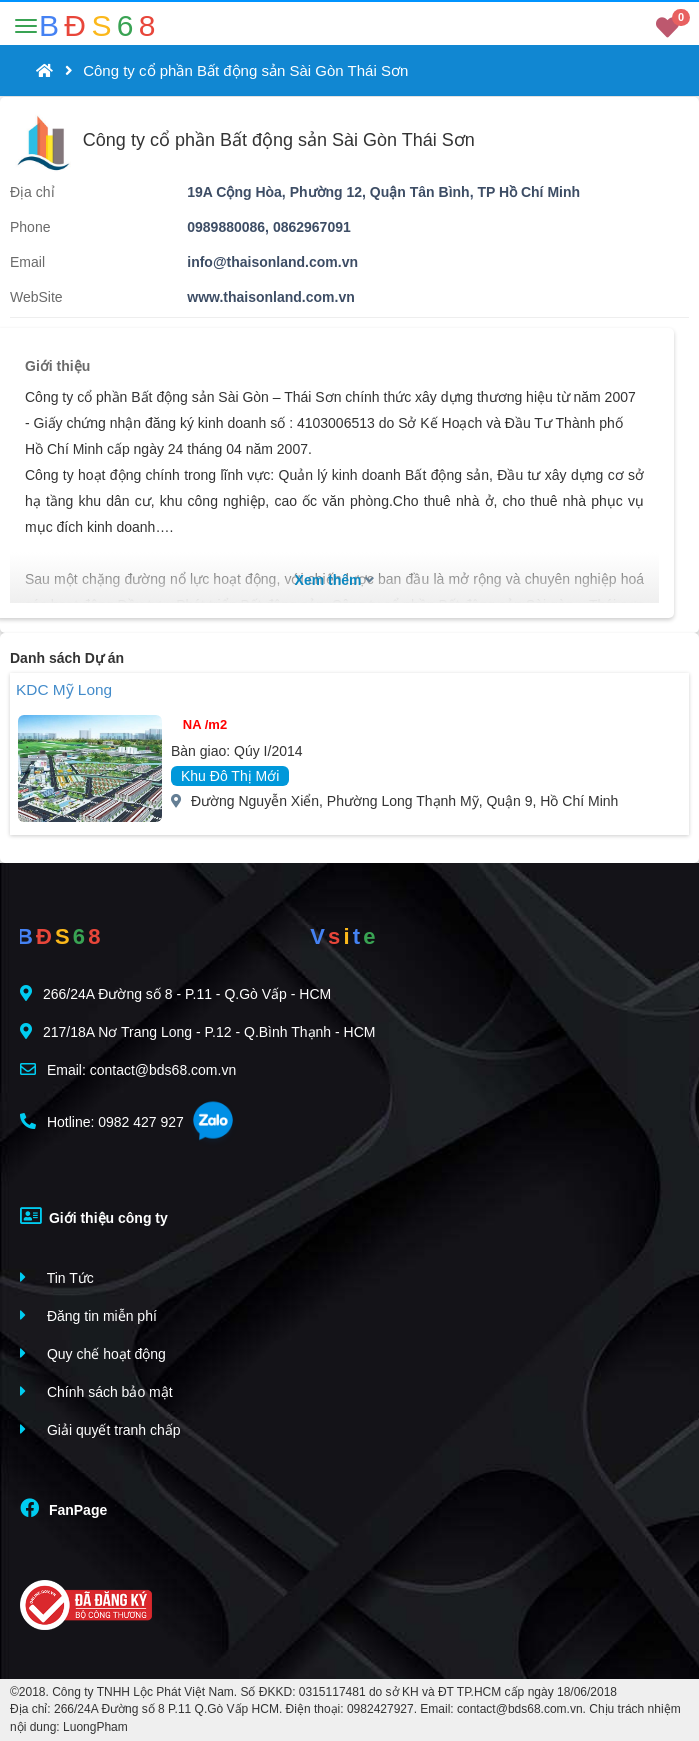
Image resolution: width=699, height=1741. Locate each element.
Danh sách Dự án (67, 658)
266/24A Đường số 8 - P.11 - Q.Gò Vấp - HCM (175, 993)
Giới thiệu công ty (94, 1216)
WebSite (36, 297)
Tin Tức (57, 1277)
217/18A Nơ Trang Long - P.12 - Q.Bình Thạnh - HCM (197, 1031)
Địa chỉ (32, 192)
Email (27, 262)
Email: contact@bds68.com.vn (128, 1069)
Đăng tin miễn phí (88, 1315)
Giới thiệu (57, 366)
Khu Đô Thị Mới (230, 776)
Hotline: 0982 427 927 (102, 1121)
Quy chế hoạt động (93, 1353)
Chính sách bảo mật (96, 1391)
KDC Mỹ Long (64, 689)
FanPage (63, 1508)
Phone (30, 227)
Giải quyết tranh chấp (100, 1429)
